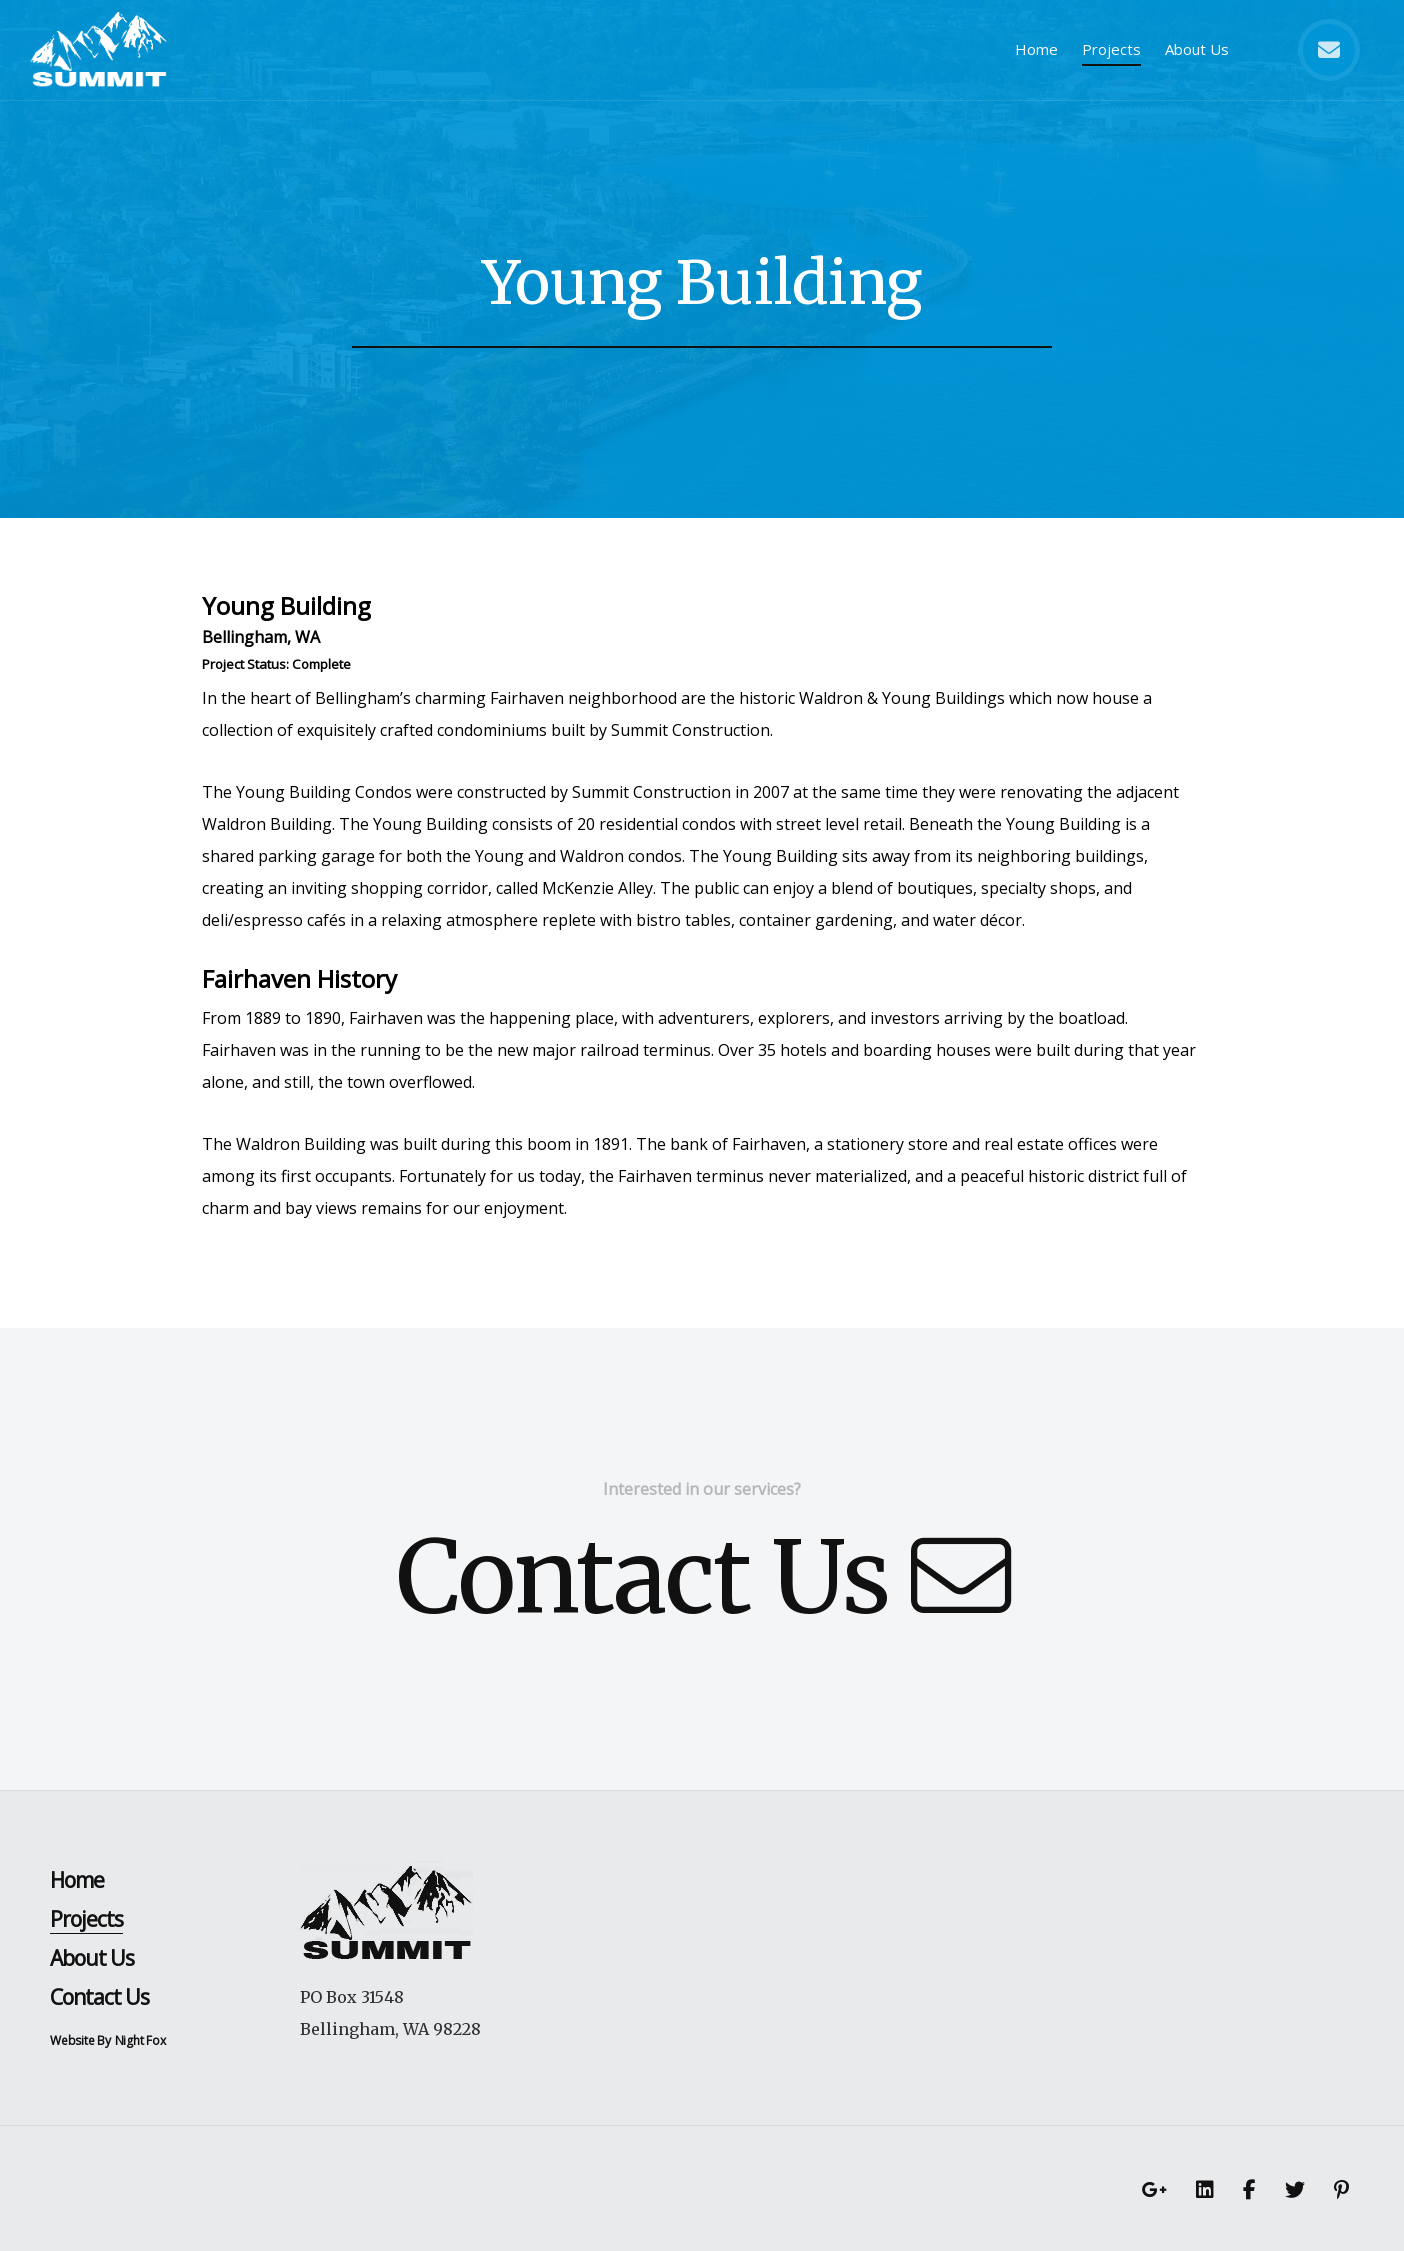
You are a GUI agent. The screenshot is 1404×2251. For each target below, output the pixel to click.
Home (1036, 49)
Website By (80, 2040)
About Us (1197, 49)
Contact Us (702, 1577)
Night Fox (140, 2040)
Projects (1111, 49)
